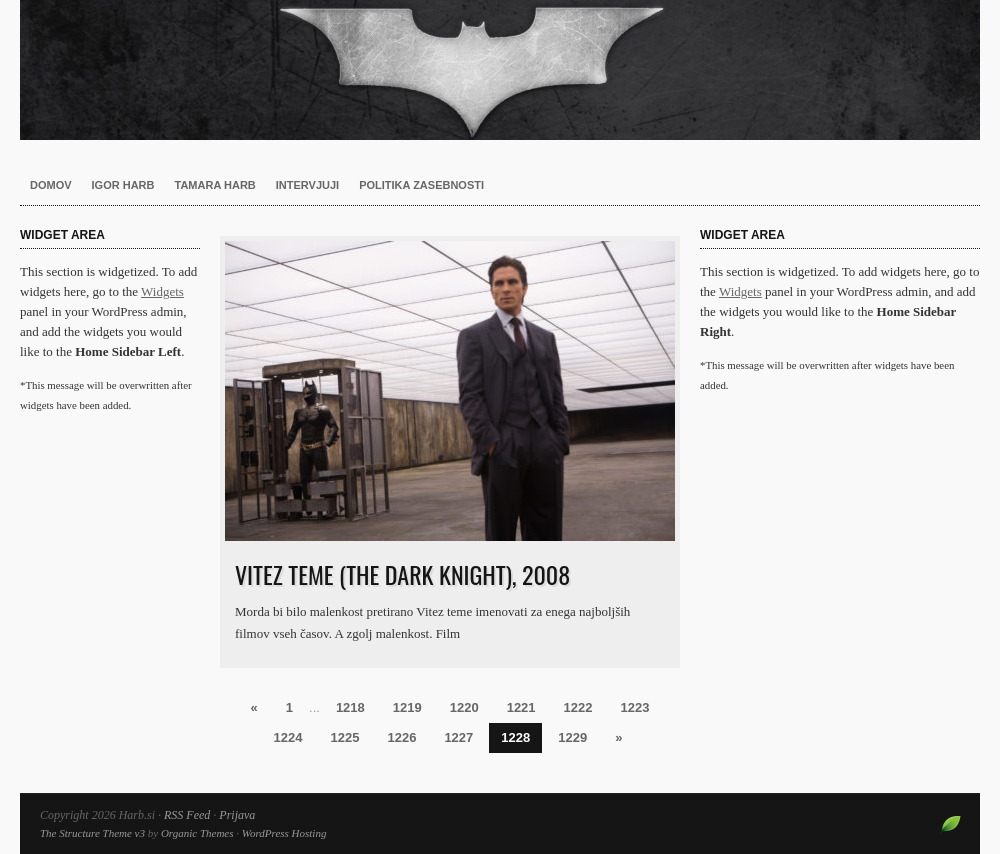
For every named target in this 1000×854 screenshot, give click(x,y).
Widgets (162, 291)
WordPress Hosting (284, 833)
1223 (635, 707)
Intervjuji (307, 185)
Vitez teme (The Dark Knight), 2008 (402, 574)
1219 (407, 707)
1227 (458, 737)
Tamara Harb (215, 185)
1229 (572, 737)
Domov (51, 185)
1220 (464, 707)
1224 (288, 737)
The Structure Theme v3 (92, 833)
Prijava (237, 815)
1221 (521, 707)
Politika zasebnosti (421, 185)
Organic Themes (197, 833)
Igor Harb (123, 185)
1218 (350, 707)
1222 (578, 707)
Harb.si (500, 70)
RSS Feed (187, 815)
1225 (345, 737)
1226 (401, 737)
